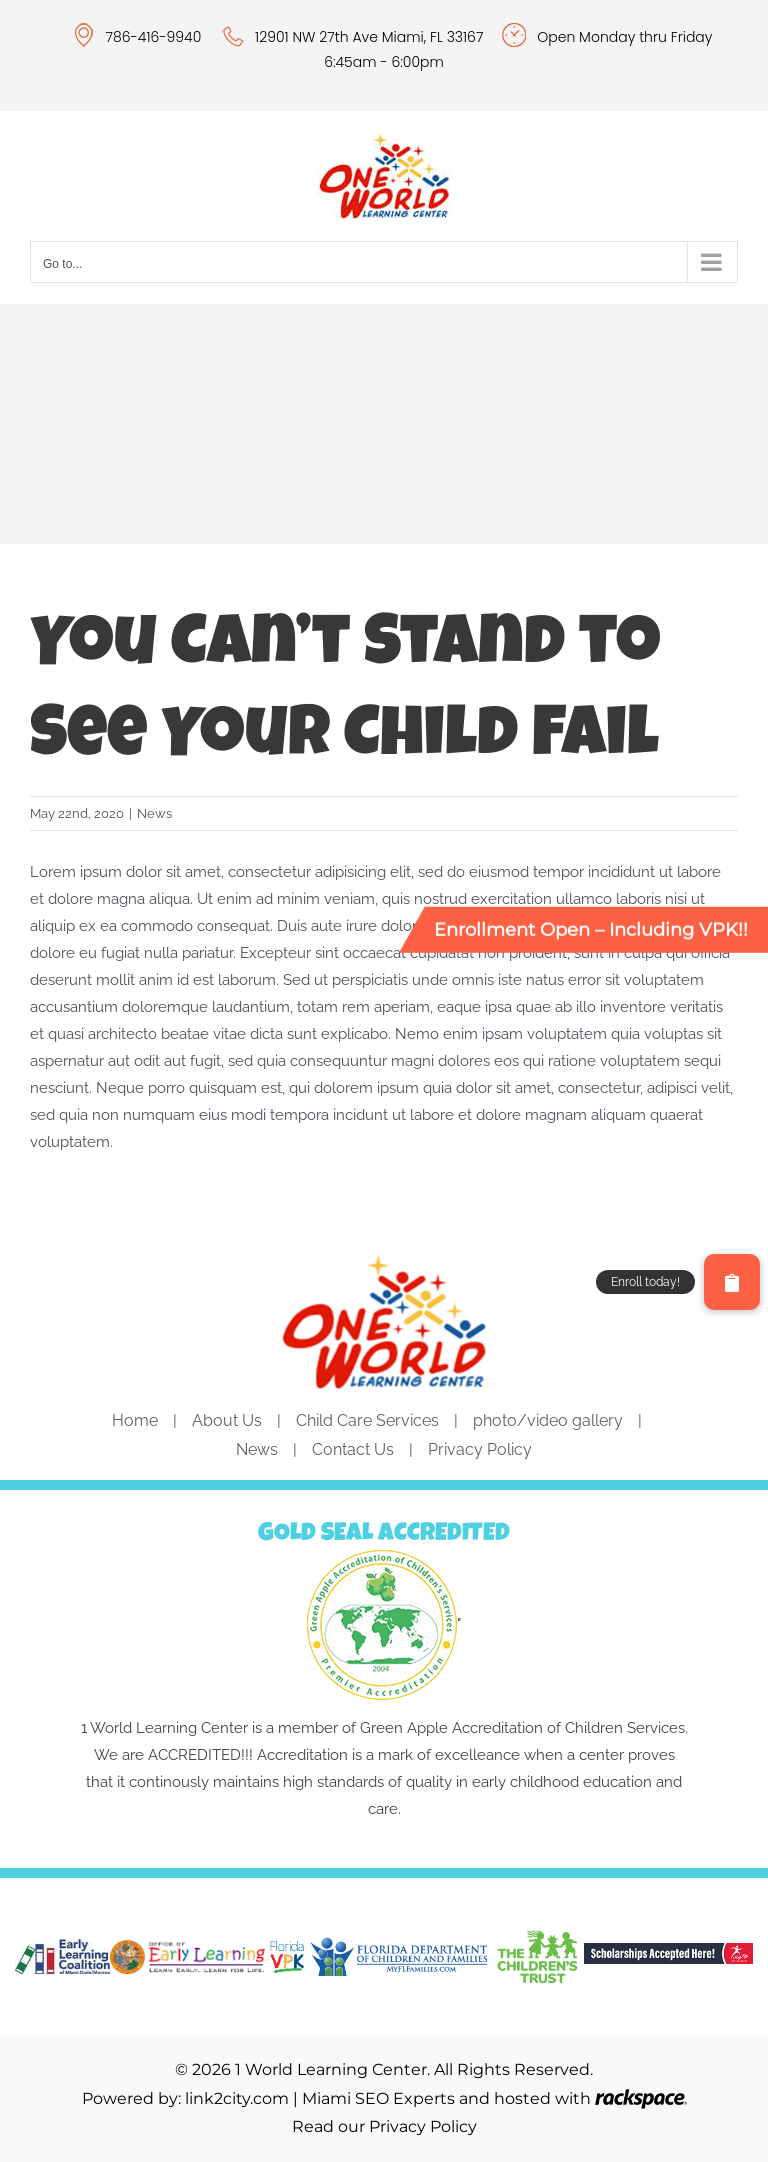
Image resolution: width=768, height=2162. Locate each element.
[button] (732, 1282)
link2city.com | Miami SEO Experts (320, 2098)
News (154, 813)
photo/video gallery (548, 1420)
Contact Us (353, 1449)
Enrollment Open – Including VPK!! (591, 929)
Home (135, 1420)
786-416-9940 (156, 37)
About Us (227, 1420)
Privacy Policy (480, 1449)
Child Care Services (367, 1420)
